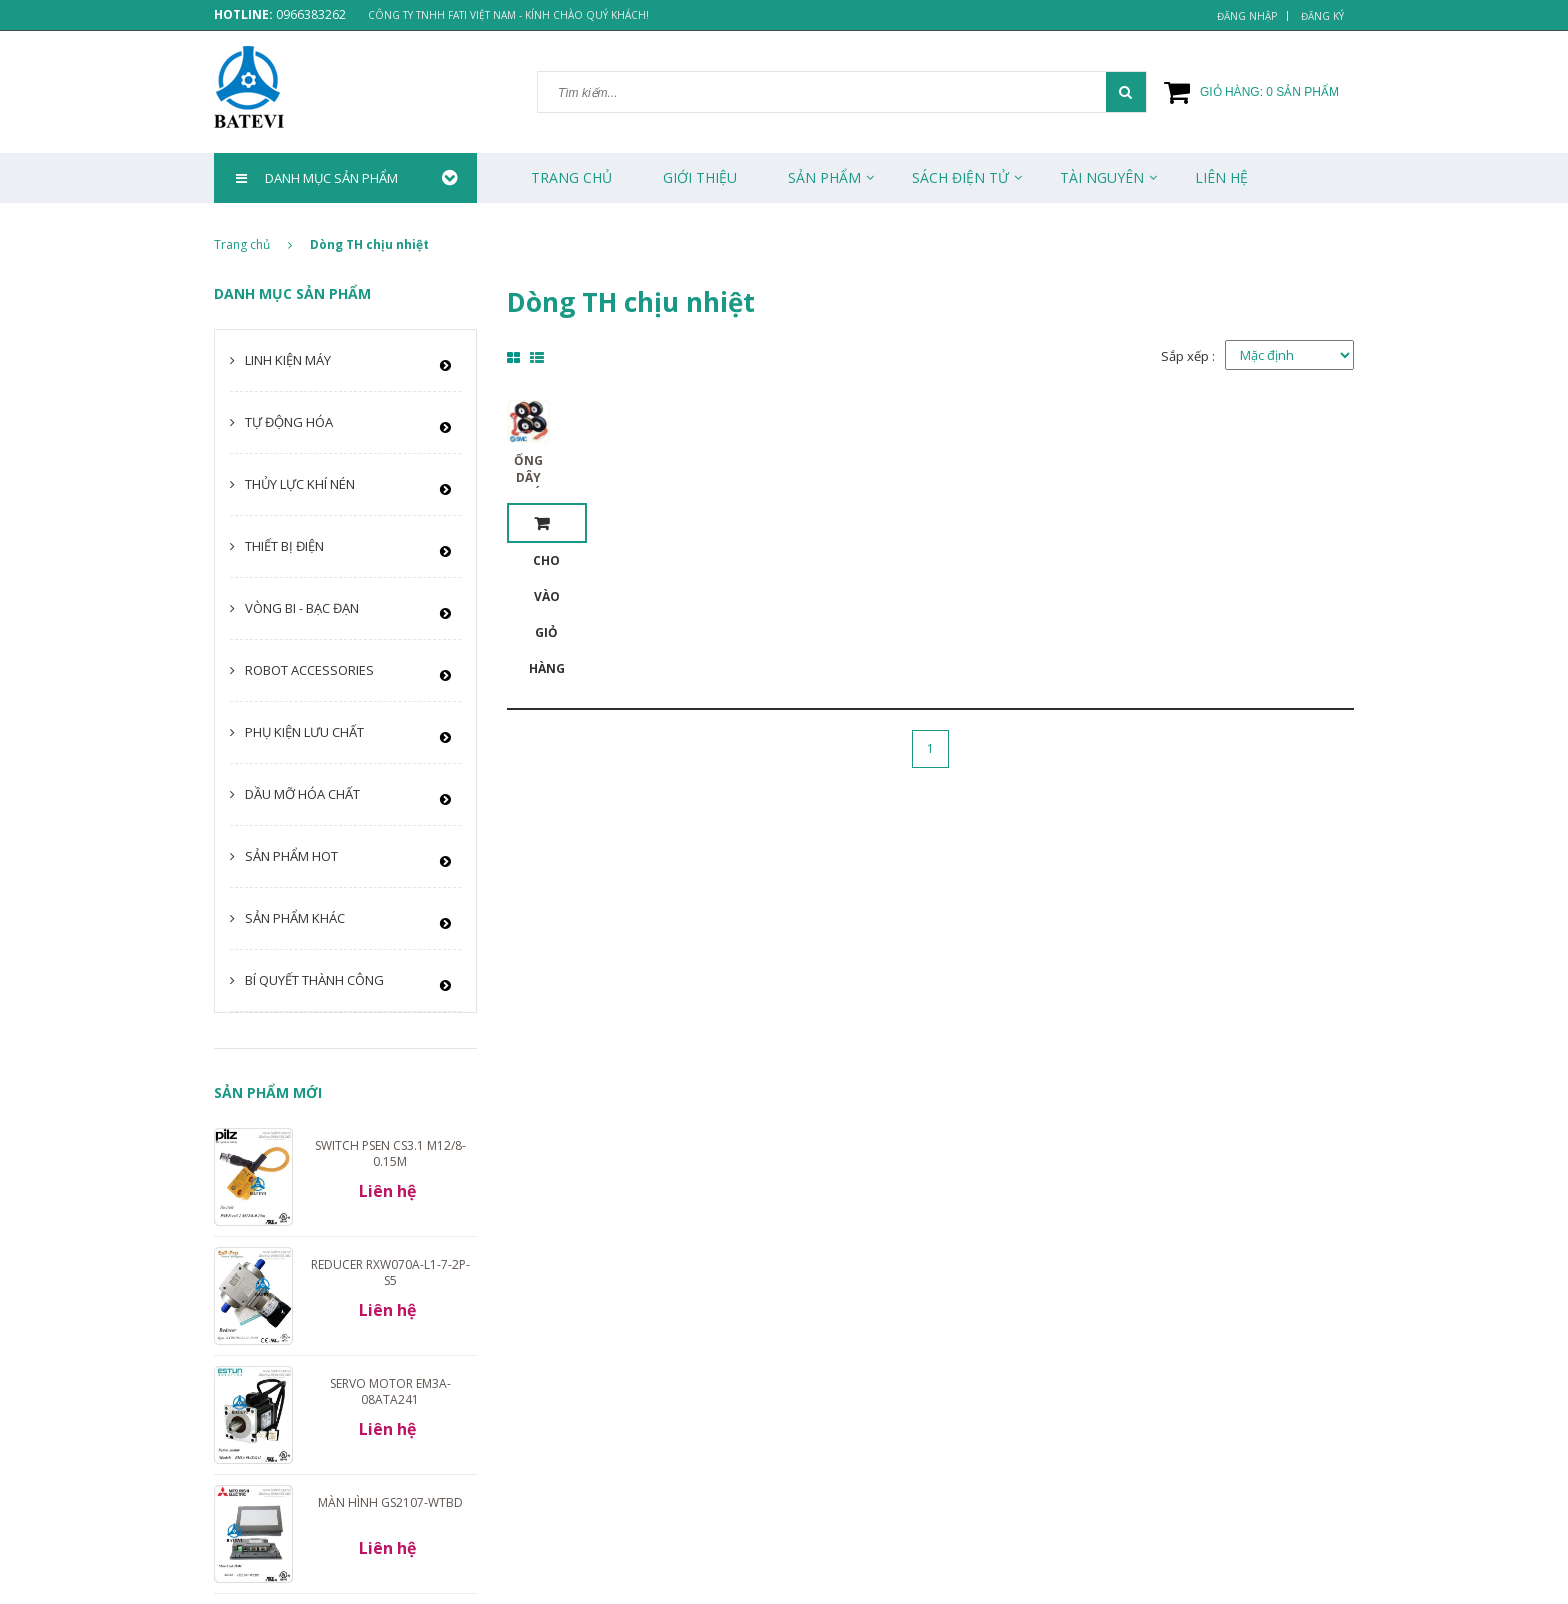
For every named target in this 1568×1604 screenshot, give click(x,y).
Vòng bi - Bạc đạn (302, 608)
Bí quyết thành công (314, 980)
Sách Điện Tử (960, 177)
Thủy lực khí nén (300, 484)
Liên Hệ (1221, 177)
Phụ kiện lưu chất (304, 732)
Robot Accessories (309, 670)
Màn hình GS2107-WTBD (390, 1502)
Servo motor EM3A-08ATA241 (390, 1391)
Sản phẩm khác (295, 918)
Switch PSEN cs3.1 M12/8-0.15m (390, 1153)
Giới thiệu (700, 177)
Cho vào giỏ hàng (547, 523)
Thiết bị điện (284, 546)
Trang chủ (571, 177)
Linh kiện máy (288, 360)
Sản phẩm (824, 177)
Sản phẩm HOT (291, 856)
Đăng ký (1322, 16)
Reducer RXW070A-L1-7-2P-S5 (390, 1272)
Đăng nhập (1247, 16)
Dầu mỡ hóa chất (302, 794)
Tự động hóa (289, 422)
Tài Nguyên (1102, 177)
